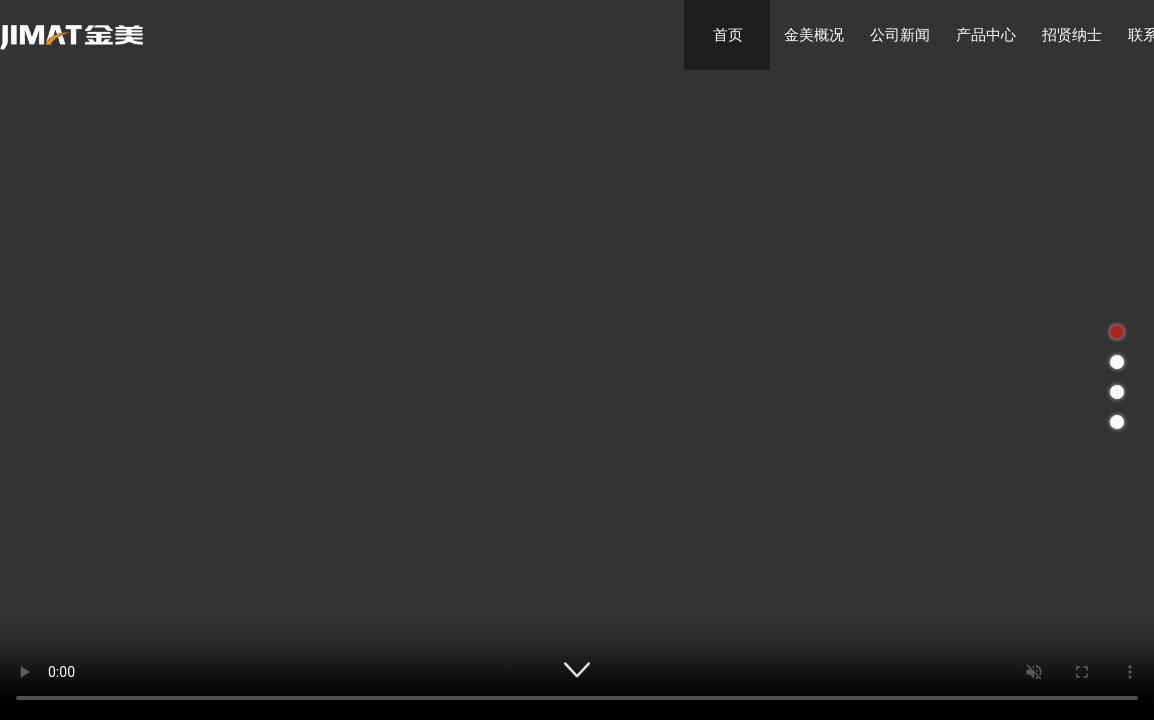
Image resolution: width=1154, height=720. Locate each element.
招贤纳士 (1072, 34)
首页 (728, 34)
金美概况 (814, 34)
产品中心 (986, 34)
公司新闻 (900, 34)
